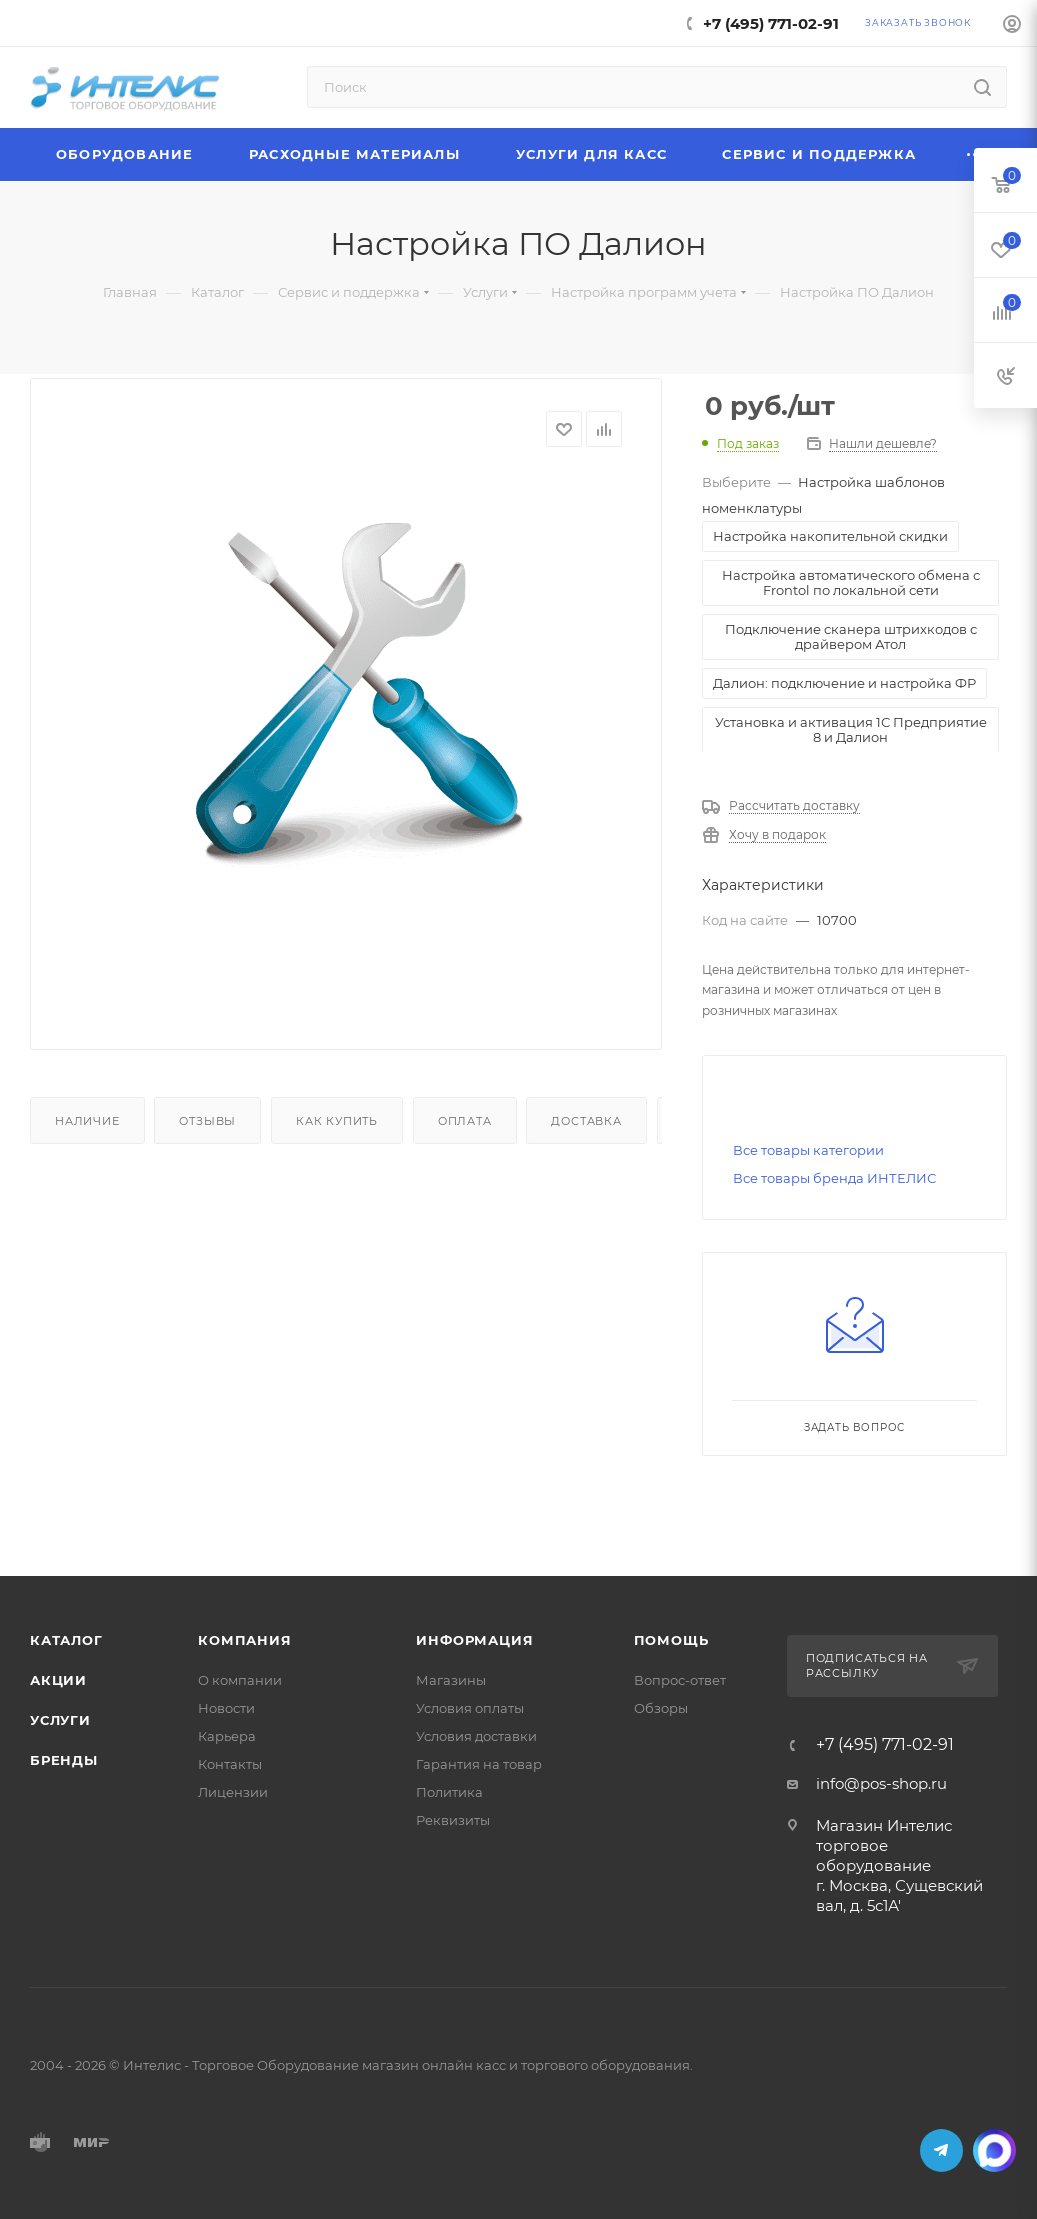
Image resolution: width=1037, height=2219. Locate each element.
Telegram (941, 2150)
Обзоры (661, 1708)
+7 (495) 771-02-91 (771, 23)
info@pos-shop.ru (881, 1783)
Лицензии (233, 1792)
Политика (449, 1792)
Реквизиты (453, 1820)
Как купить (337, 1121)
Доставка (586, 1121)
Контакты (230, 1764)
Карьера (227, 1736)
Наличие (87, 1121)
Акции (58, 1680)
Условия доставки (476, 1736)
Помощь (671, 1640)
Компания (244, 1640)
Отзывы (207, 1121)
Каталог (66, 1640)
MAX (994, 2150)
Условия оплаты (470, 1708)
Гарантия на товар (479, 1764)
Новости (226, 1708)
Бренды (64, 1760)
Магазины (451, 1680)
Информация (474, 1640)
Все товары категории (808, 1150)
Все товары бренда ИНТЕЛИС (834, 1178)
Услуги (60, 1720)
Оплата (465, 1121)
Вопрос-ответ (680, 1680)
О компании (240, 1680)
